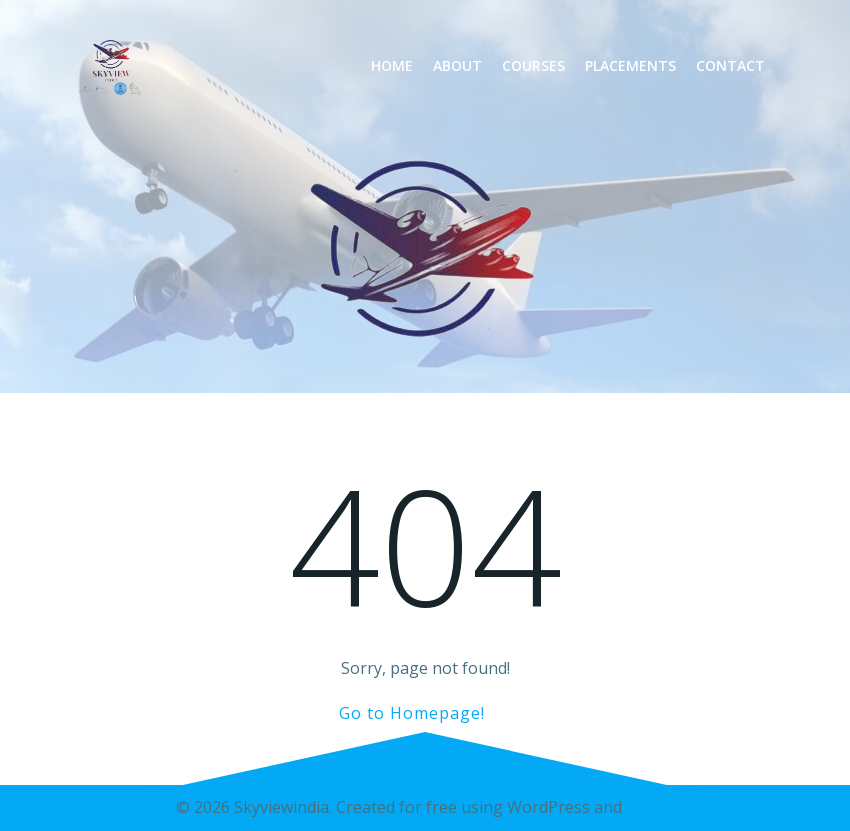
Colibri (650, 807)
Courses (533, 65)
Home (392, 65)
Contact (730, 65)
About (457, 65)
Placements (630, 65)
